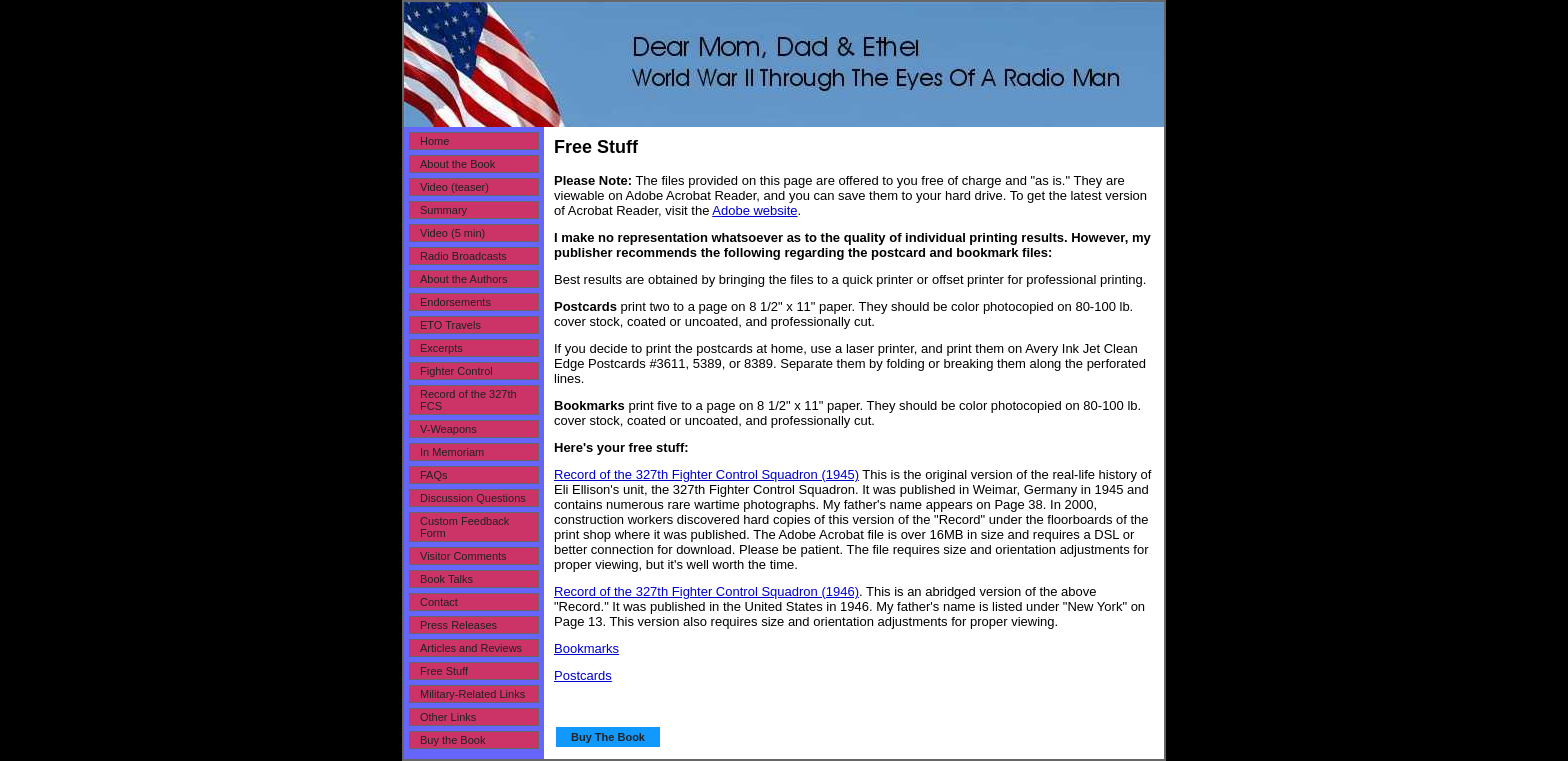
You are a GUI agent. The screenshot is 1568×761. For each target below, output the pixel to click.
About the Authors (463, 279)
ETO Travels (450, 325)
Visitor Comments (463, 556)
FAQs (434, 475)
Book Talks (446, 579)
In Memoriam (452, 452)
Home (434, 141)
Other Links (448, 717)
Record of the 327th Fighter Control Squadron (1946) (706, 591)
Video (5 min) (452, 233)
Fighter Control (456, 371)
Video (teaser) (454, 187)
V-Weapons (448, 429)
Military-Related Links (472, 694)
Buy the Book (452, 740)
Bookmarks (586, 648)
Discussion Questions (473, 498)
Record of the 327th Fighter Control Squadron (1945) (706, 474)
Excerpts (441, 348)
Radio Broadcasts (463, 256)
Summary (443, 210)
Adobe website (754, 210)
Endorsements (455, 302)
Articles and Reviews (471, 648)
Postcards (583, 675)
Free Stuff (444, 671)
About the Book (457, 164)
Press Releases (458, 625)
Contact (439, 602)
